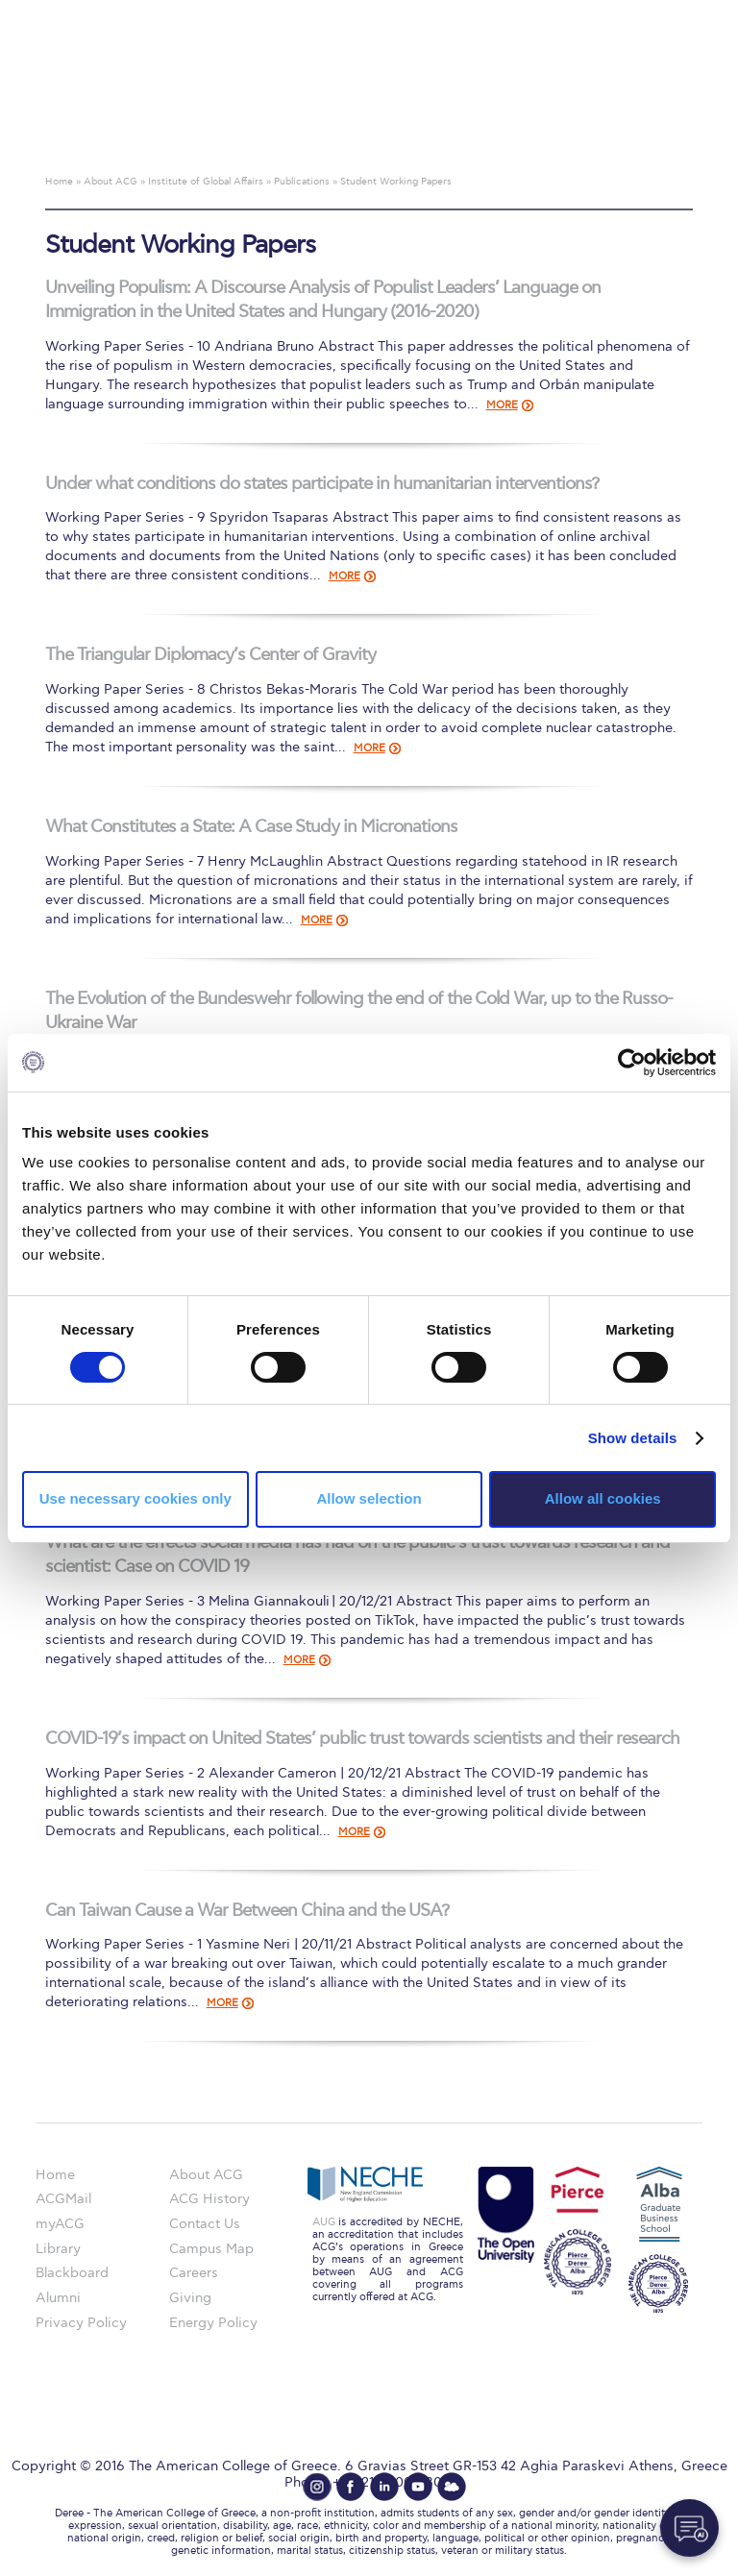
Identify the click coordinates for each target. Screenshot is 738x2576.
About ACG (206, 2175)
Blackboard (72, 2273)
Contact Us (204, 2224)
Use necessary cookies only (135, 1498)
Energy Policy (213, 2323)
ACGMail (63, 2199)
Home (55, 2175)
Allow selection (368, 1498)
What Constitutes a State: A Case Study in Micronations (251, 827)
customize (656, 14)
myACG (60, 2224)
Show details (632, 1438)
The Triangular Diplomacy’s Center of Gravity (210, 655)
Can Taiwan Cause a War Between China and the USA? (247, 1911)
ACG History (209, 2199)
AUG (323, 2222)
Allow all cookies (603, 1498)
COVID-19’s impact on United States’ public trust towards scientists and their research (362, 1739)
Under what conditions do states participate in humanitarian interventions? (322, 484)
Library (58, 2249)
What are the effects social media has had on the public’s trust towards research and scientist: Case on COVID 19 (357, 1555)
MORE (502, 405)
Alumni (58, 2298)
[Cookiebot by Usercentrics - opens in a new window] (632, 1061)
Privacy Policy (81, 2323)
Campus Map (211, 2249)
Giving (190, 2298)
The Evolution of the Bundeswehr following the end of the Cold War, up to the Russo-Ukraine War (359, 1011)
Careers (193, 2273)
